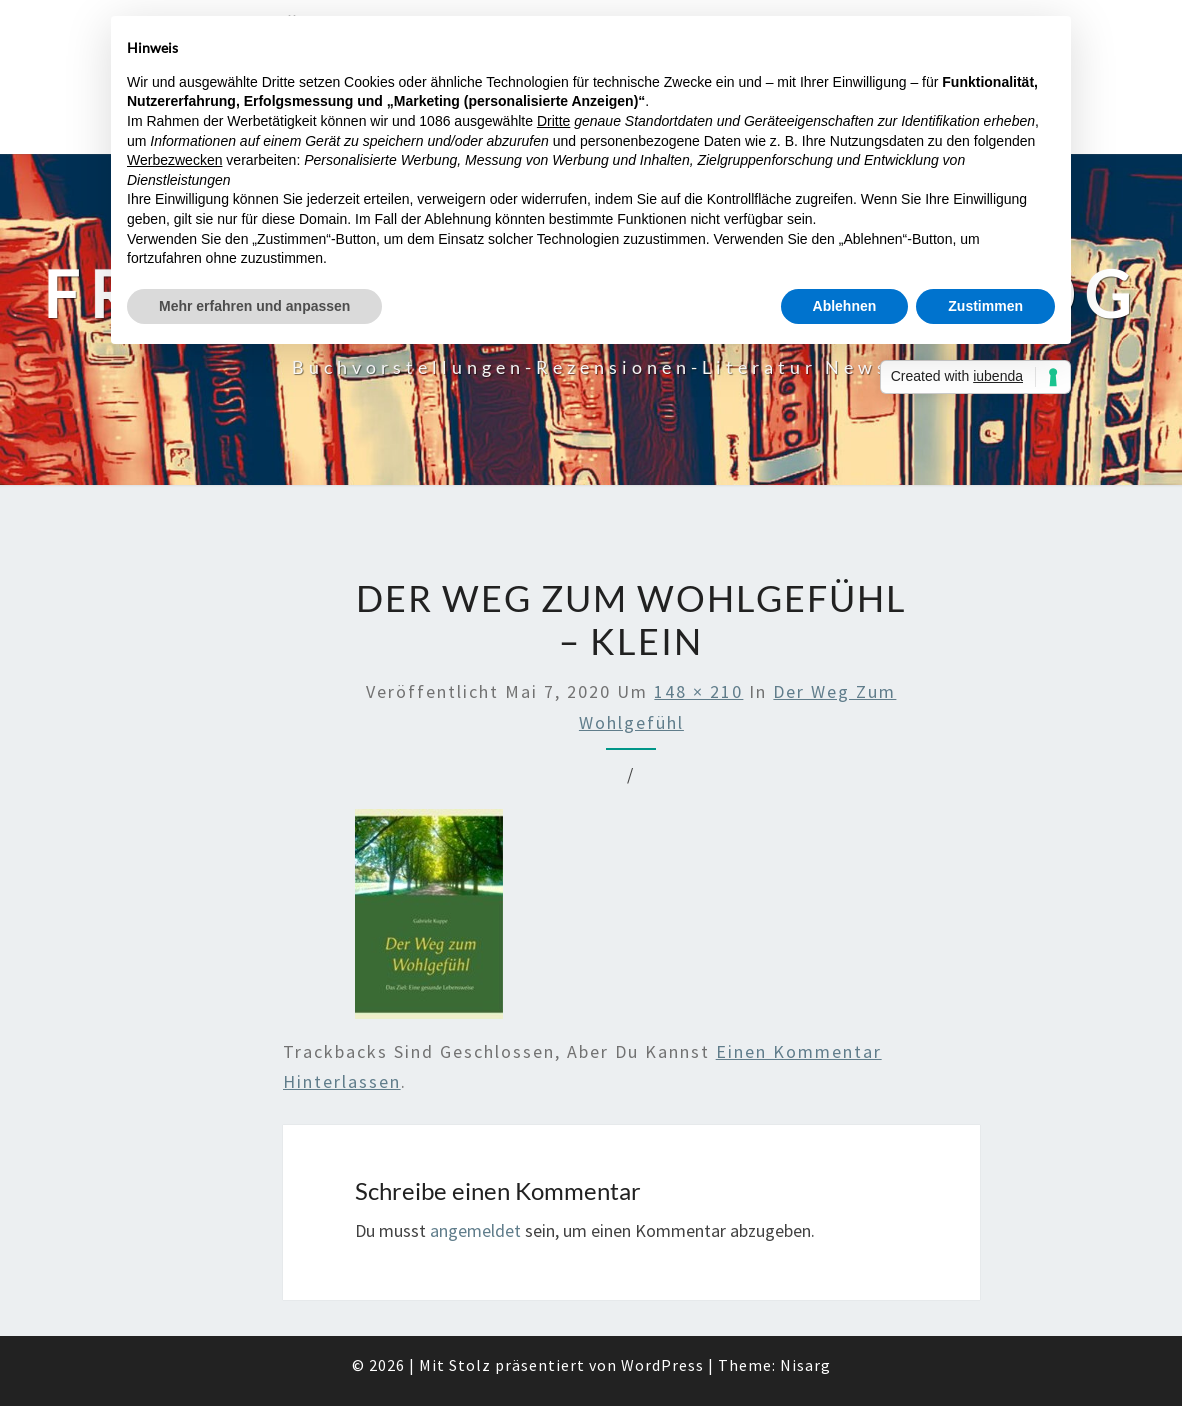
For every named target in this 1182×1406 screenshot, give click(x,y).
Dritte (553, 121)
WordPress (662, 1365)
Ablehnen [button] (845, 306)
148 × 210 (698, 691)
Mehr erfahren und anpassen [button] (254, 306)
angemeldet (475, 1230)
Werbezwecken (174, 160)
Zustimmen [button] (985, 306)
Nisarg (805, 1365)
